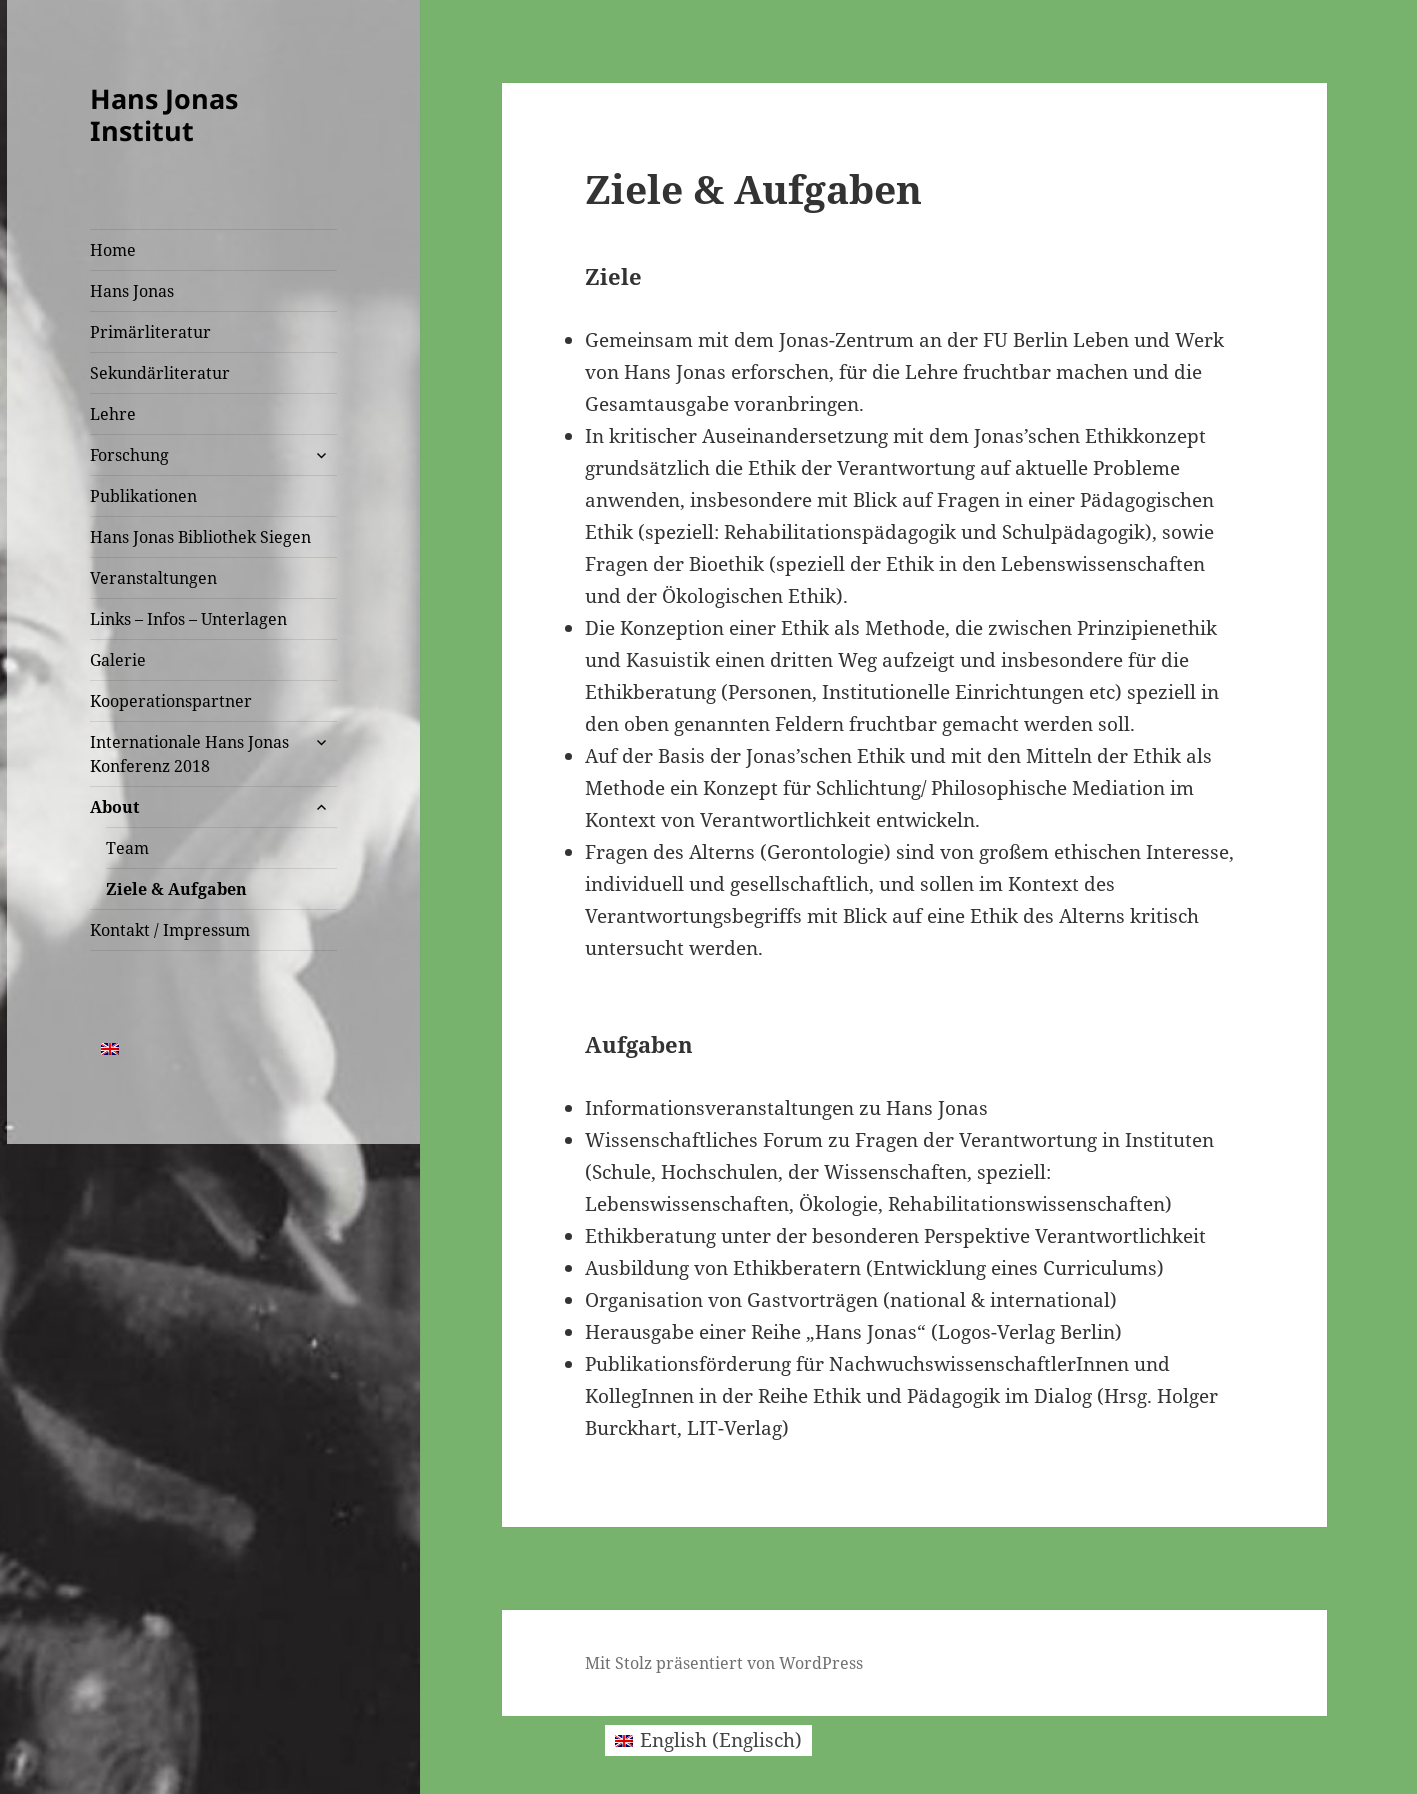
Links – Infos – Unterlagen (188, 619)
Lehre (113, 414)
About (114, 807)
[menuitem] (110, 1048)
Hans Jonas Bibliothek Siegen (200, 537)
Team (127, 848)
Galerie (118, 660)
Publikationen (143, 496)
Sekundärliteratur (160, 373)
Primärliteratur (150, 332)
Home (113, 250)
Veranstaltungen (153, 578)
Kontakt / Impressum (170, 930)
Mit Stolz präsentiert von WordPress (724, 1663)
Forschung (129, 455)
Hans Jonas (132, 291)
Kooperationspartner (171, 701)
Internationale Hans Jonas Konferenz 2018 (189, 754)
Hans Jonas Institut (164, 114)
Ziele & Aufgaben (176, 889)
